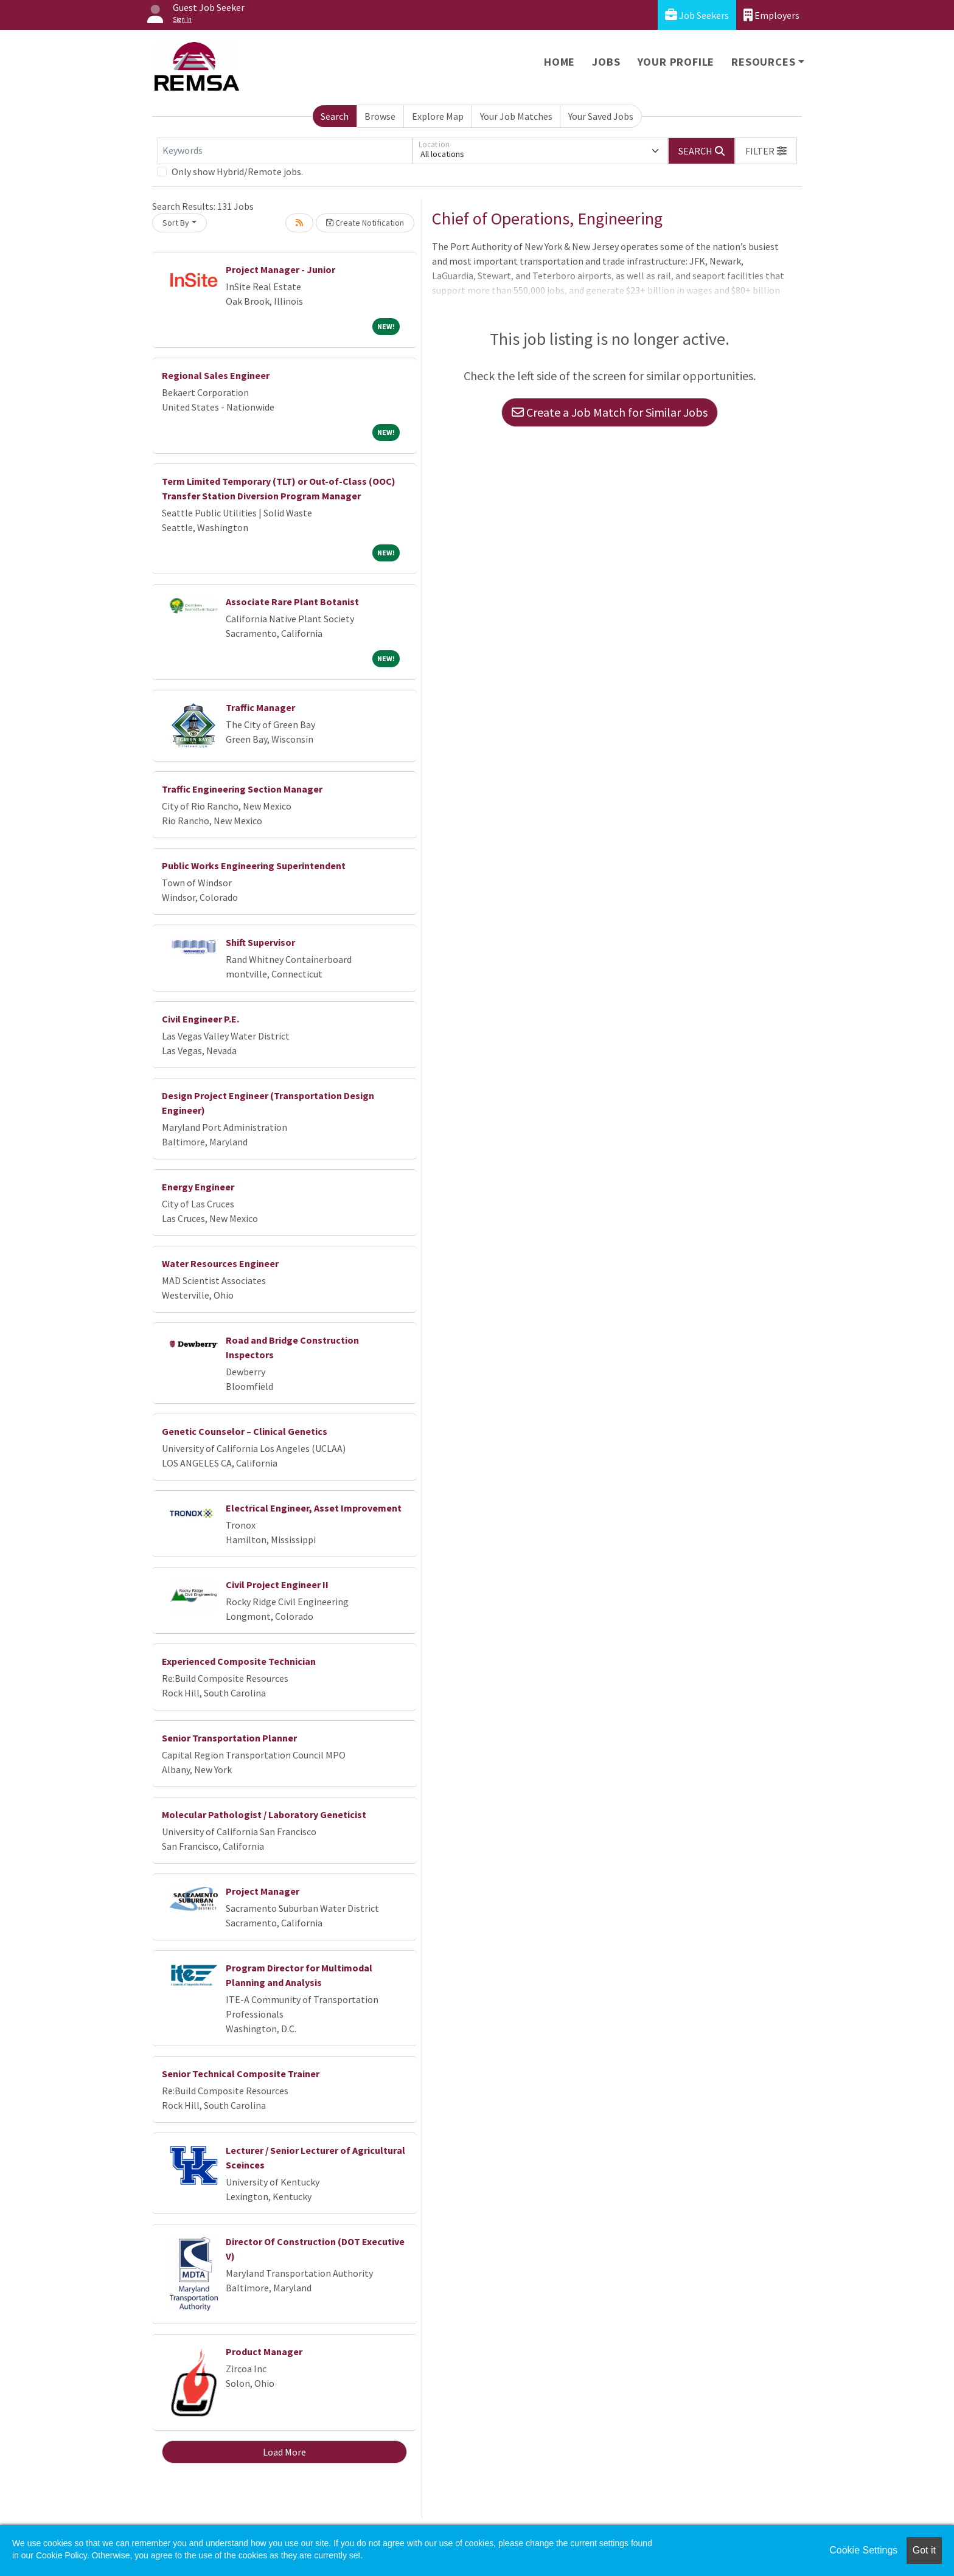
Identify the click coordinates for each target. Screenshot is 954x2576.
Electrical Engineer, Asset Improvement (314, 1508)
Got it (924, 2550)
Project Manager (262, 1891)
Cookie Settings (863, 2550)
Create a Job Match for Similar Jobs (610, 412)
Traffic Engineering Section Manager (242, 789)
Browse (379, 116)
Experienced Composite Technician (239, 1661)
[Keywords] (285, 150)
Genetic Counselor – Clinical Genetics (244, 1431)
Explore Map (438, 116)
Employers (771, 15)
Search (335, 116)
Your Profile (676, 62)
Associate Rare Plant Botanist (292, 601)
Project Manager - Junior (280, 269)
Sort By (175, 222)
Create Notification (365, 222)
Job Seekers (697, 15)
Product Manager (264, 2351)
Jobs (606, 62)
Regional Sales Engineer (216, 375)
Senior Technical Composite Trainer (240, 2073)
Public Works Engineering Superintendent (254, 865)
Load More (284, 2452)
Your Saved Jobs (600, 116)
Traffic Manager (260, 707)
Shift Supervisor (260, 942)
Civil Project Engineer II (277, 1584)
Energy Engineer (198, 1187)
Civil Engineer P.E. (200, 1019)
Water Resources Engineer (220, 1263)
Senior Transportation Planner (229, 1738)
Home (559, 62)
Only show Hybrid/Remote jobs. (237, 171)
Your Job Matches (516, 116)
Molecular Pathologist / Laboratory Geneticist (264, 1814)
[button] (766, 150)
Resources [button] (763, 62)
